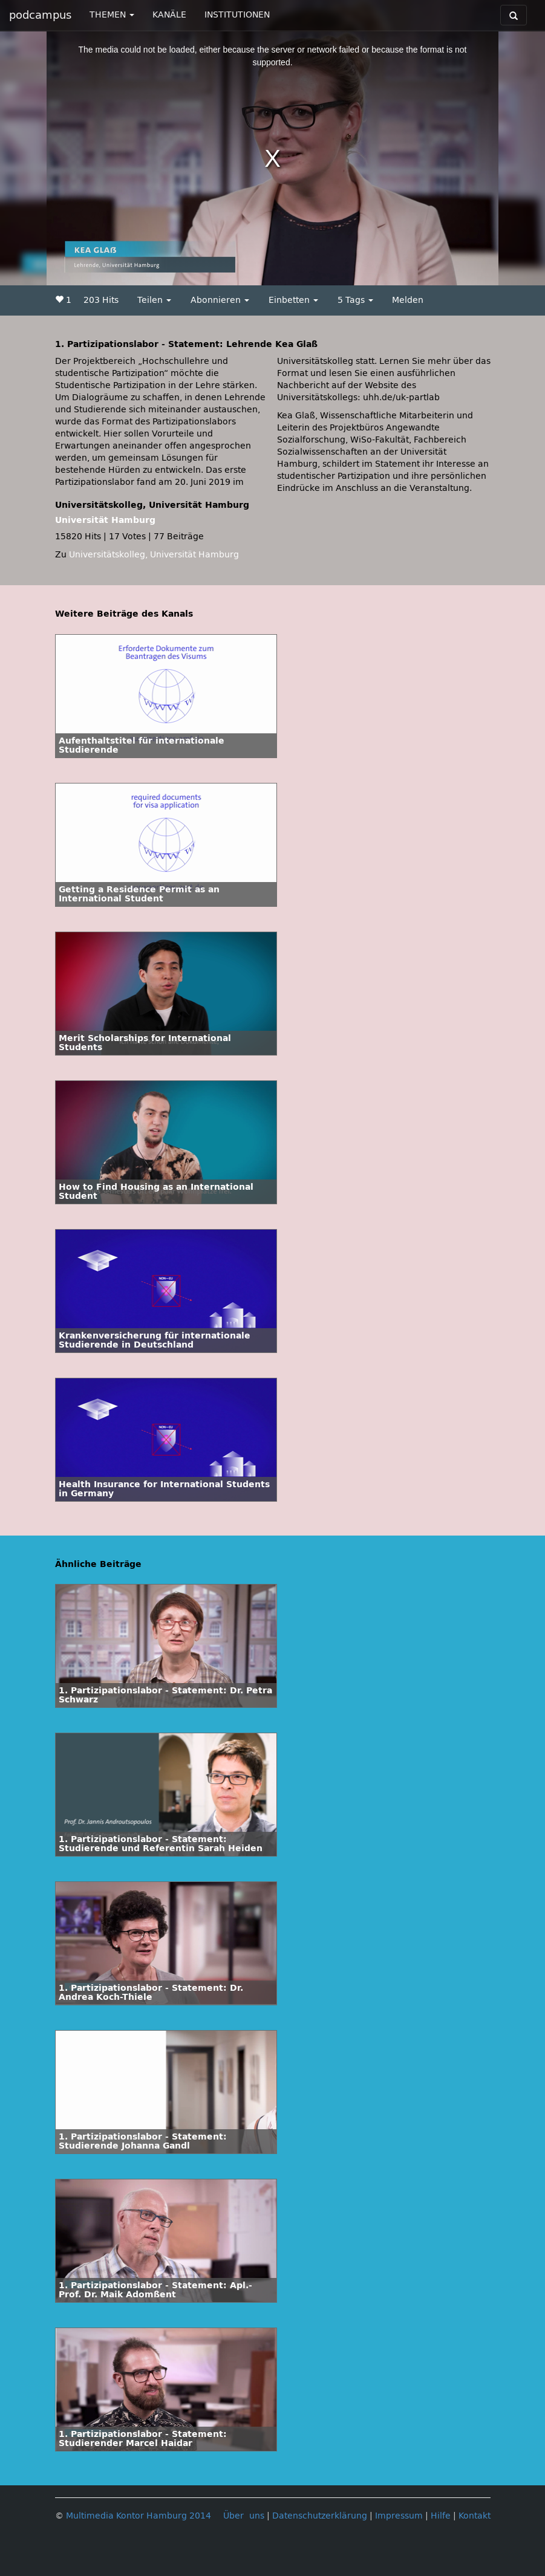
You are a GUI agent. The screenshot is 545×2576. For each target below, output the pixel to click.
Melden (407, 300)
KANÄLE (169, 15)
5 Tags (355, 300)
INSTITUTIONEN (237, 15)
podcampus (40, 15)
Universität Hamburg (105, 520)
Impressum (399, 2516)
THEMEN (112, 15)
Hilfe (441, 2516)
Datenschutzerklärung (319, 2516)
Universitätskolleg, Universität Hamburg (154, 555)
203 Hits (101, 300)
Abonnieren (220, 300)
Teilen (154, 300)
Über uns (243, 2516)
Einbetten (293, 300)
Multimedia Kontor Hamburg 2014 (138, 2516)
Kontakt (475, 2516)
